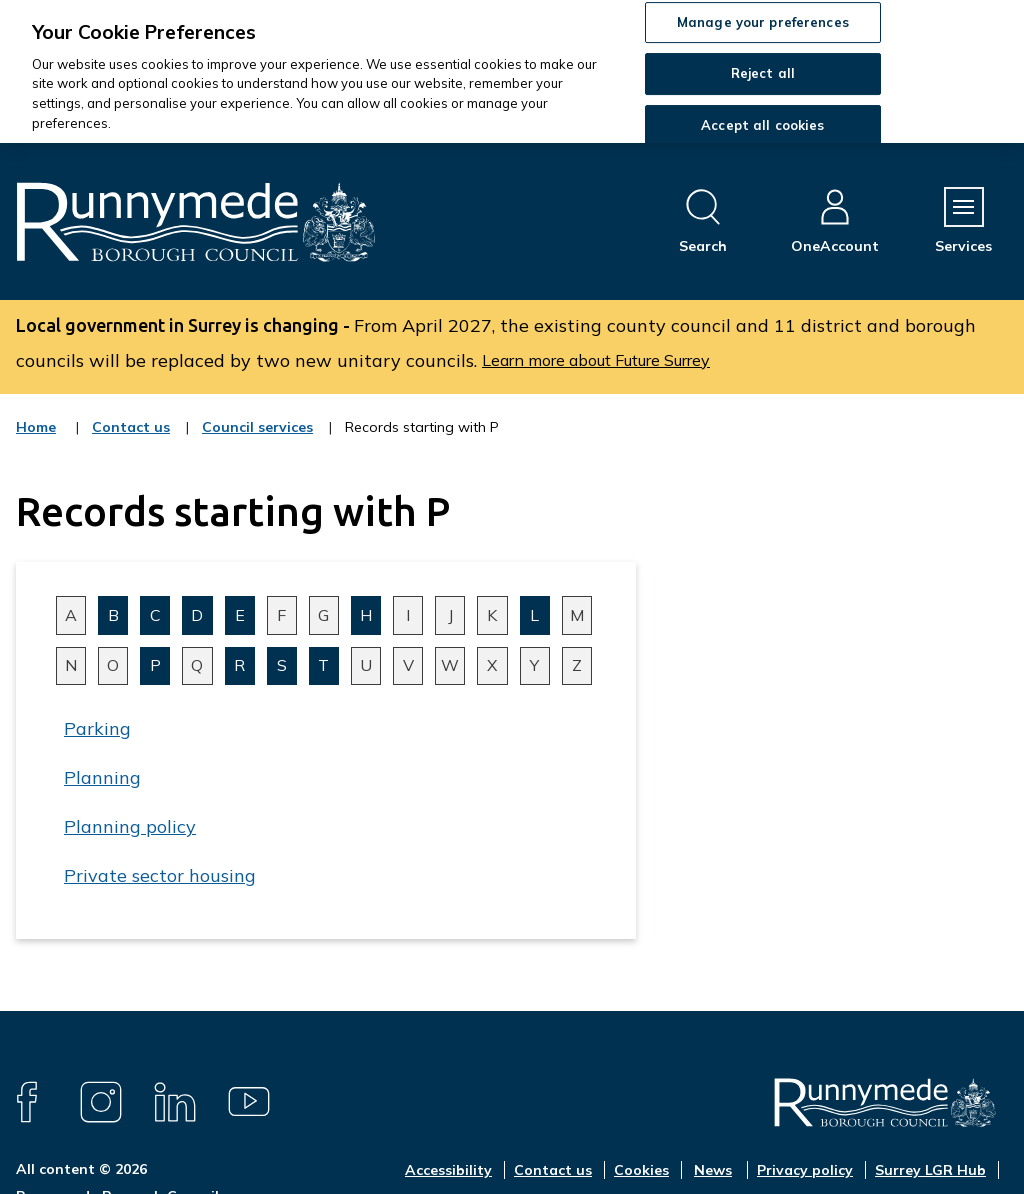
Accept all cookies (762, 125)
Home (36, 427)
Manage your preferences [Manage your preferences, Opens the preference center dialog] (763, 22)
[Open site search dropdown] (703, 221)
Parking (97, 728)
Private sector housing (160, 875)
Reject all (763, 73)
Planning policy (130, 826)
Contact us (131, 440)
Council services (257, 440)
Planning (102, 777)
